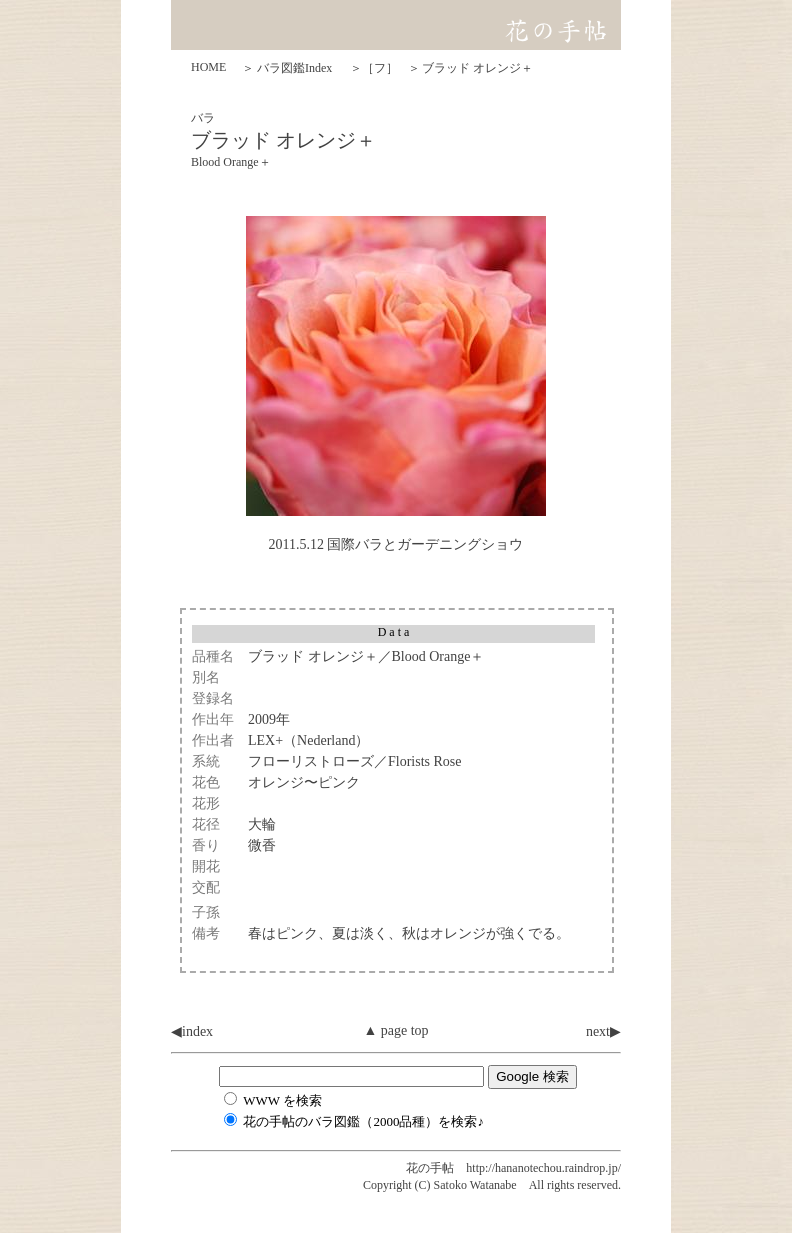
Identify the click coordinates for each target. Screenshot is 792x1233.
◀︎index (192, 1031)
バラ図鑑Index (294, 68)
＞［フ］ (374, 68)
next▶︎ (603, 1031)
